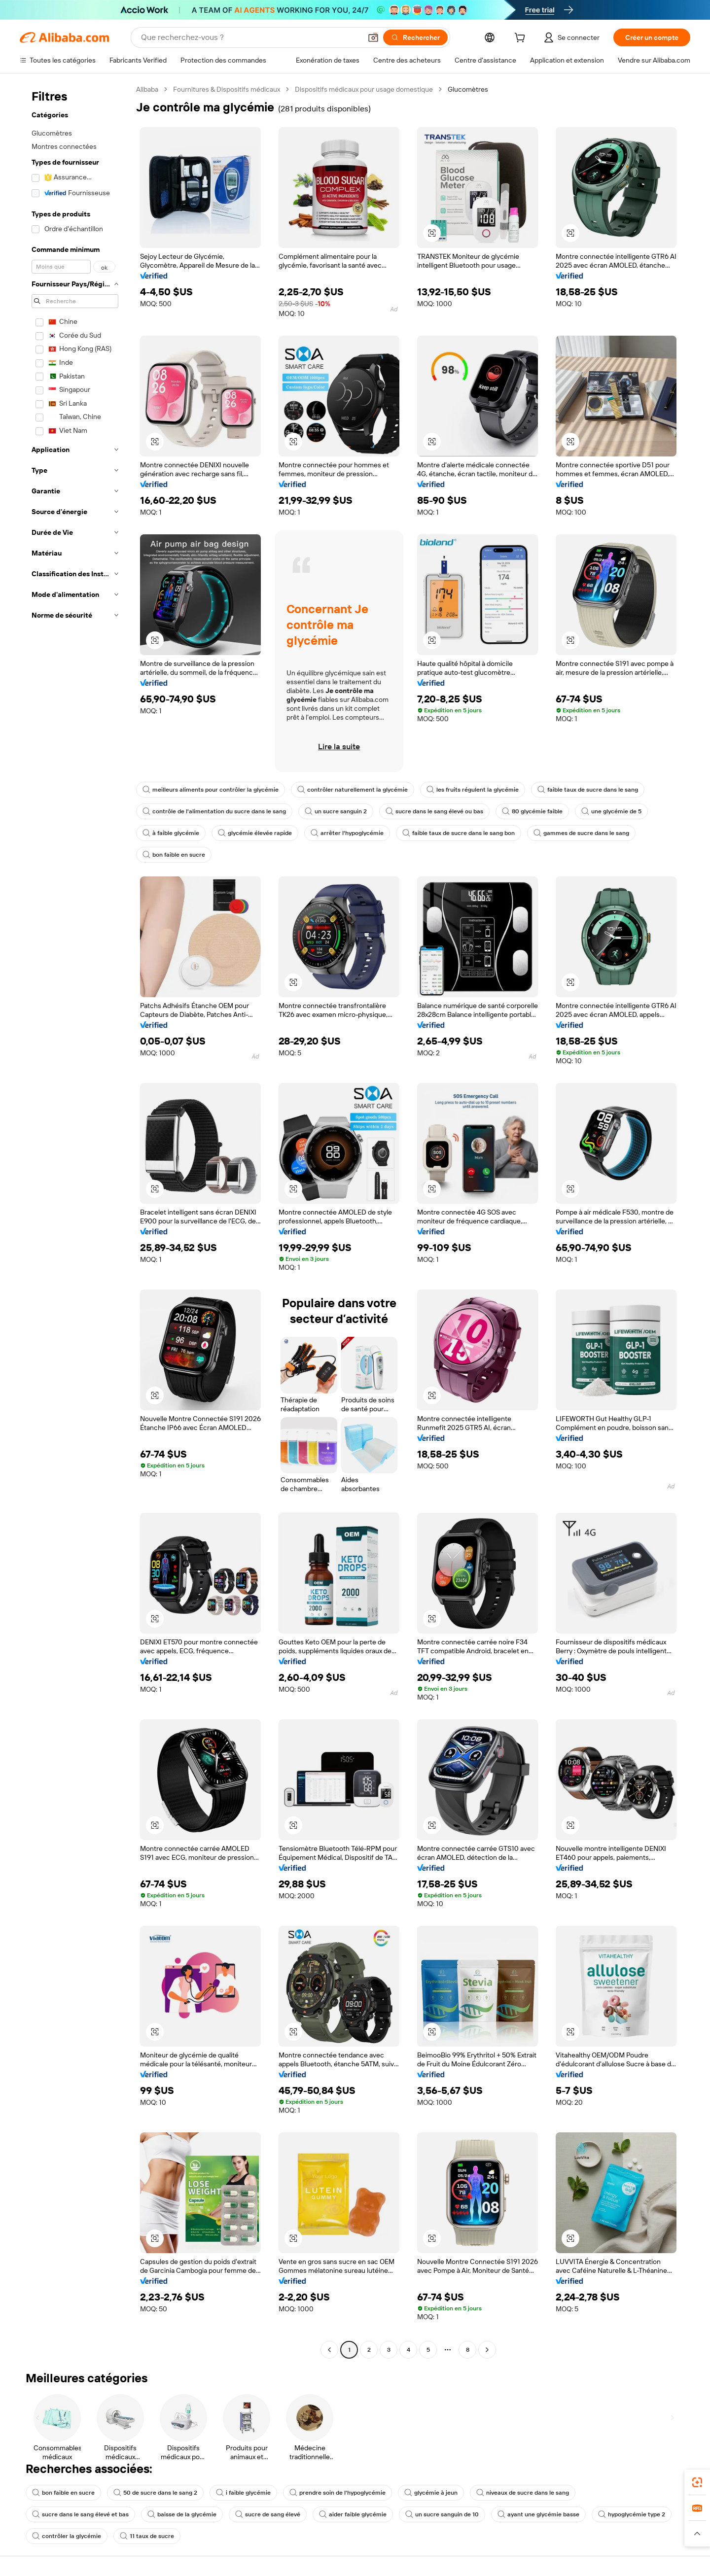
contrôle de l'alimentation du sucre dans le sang (214, 811)
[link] (697, 2482)
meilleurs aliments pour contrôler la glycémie (210, 790)
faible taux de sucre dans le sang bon (458, 833)
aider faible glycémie (353, 2514)
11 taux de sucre (147, 2536)
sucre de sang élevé (267, 2514)
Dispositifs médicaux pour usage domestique (364, 89)
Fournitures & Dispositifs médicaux (226, 89)
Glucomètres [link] (468, 89)
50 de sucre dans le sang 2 (155, 2493)
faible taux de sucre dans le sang (587, 790)
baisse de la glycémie (181, 2514)
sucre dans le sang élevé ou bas (434, 811)
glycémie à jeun (431, 2493)
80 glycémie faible (532, 811)
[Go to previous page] (329, 2350)
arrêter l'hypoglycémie (347, 833)
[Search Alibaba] (250, 37)
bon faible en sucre (173, 855)
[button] (373, 37)
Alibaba (147, 89)
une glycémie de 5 (611, 811)
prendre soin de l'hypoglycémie (337, 2493)
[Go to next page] (487, 2350)
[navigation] (75, 1221)
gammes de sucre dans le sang (581, 833)
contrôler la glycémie (66, 2536)
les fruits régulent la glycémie (472, 790)
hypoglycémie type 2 (631, 2514)
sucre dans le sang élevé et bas (80, 2514)
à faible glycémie (170, 833)
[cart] (521, 39)
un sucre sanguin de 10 (442, 2514)
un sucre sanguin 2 (336, 811)
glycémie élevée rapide (255, 833)
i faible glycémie (243, 2493)
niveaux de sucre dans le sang (522, 2493)
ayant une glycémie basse (538, 2514)
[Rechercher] (415, 37)
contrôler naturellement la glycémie (352, 790)
